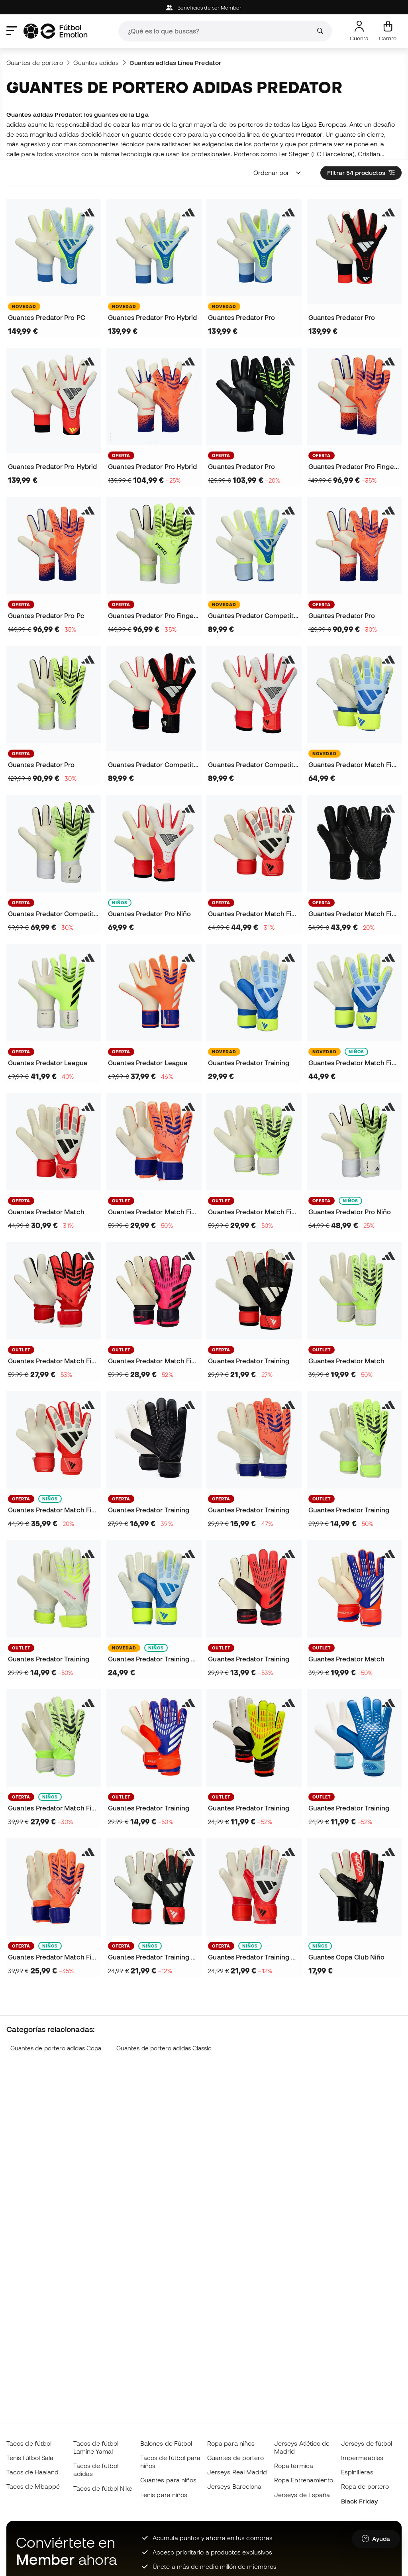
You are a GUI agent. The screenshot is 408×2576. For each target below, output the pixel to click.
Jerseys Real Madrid (237, 2472)
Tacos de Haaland (32, 2472)
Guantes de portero (34, 62)
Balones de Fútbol (166, 2443)
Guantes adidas (96, 62)
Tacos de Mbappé (33, 2486)
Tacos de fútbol (28, 2443)
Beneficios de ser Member (203, 8)
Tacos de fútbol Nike (103, 2488)
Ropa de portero (365, 2486)
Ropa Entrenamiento (303, 2480)
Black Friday (359, 2501)
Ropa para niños (231, 2443)
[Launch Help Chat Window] (376, 2539)
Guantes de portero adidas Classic (164, 2048)
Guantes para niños (168, 2480)
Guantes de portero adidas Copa (55, 2048)
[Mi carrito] (388, 31)
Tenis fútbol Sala (29, 2457)
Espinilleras (357, 2472)
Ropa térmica (293, 2465)
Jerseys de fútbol (366, 2443)
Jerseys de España (302, 2494)
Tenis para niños (163, 2494)
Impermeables (362, 2457)
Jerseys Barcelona (234, 2486)
